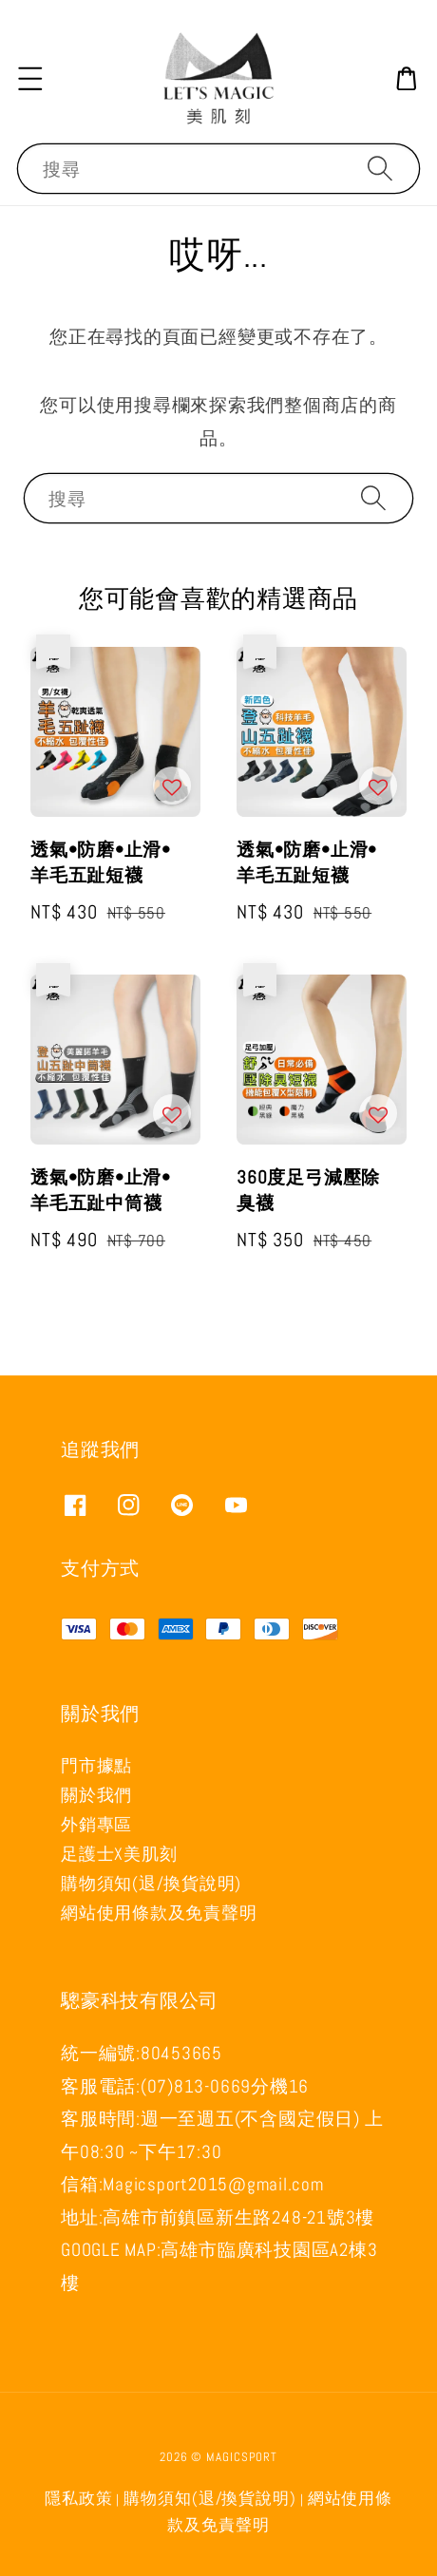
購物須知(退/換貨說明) (151, 1883)
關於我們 (96, 1795)
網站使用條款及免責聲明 (158, 1912)
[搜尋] (380, 168)
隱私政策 (79, 2499)
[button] (30, 77)
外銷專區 (96, 1824)
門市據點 (96, 1765)
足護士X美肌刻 (119, 1854)
